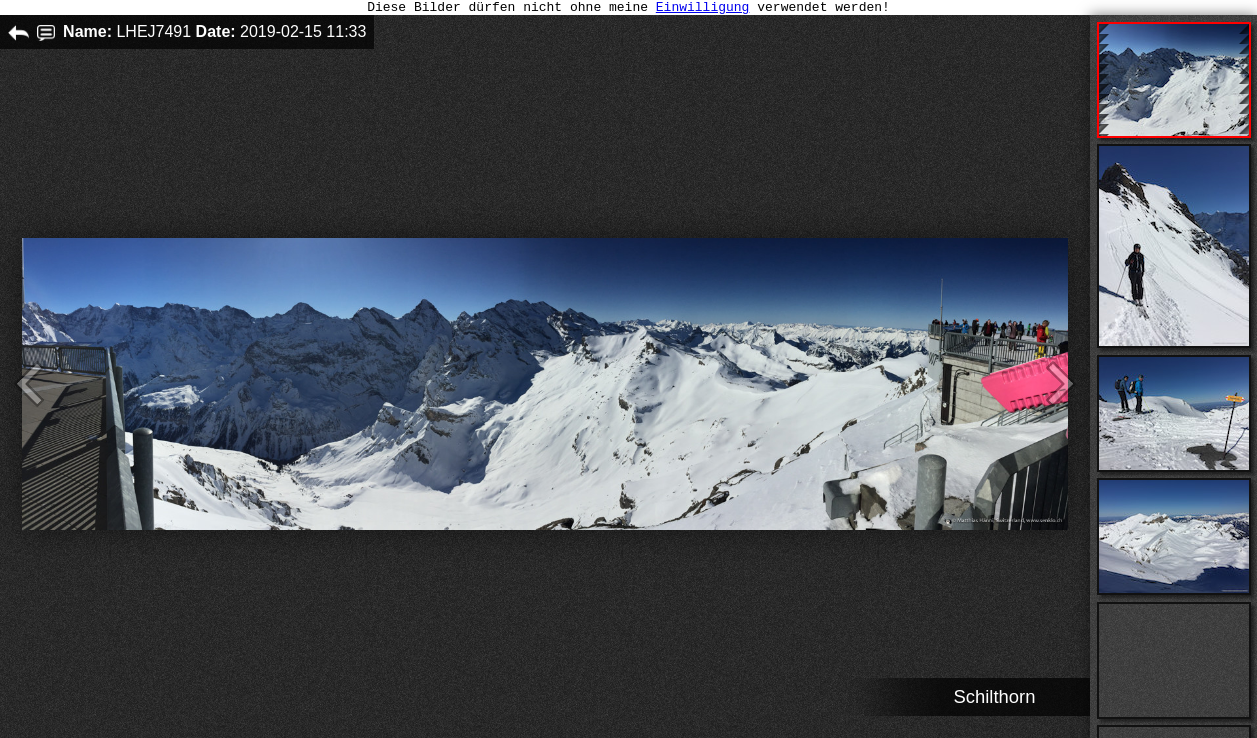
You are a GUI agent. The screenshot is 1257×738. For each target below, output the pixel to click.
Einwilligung (703, 9)
